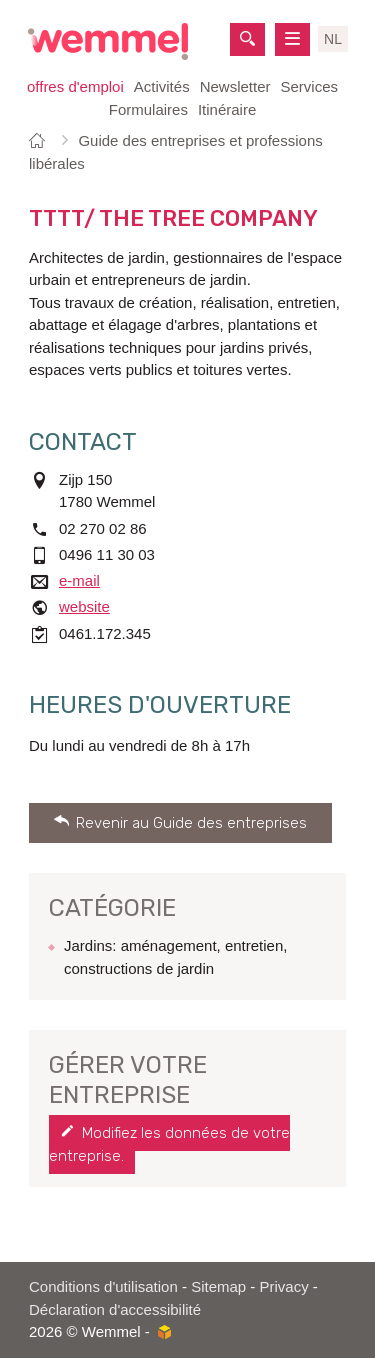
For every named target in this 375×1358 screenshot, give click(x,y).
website (84, 606)
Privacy (284, 1286)
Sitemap (218, 1286)
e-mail (79, 580)
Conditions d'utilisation (103, 1286)
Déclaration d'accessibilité (115, 1309)
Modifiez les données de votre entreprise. (169, 1144)
